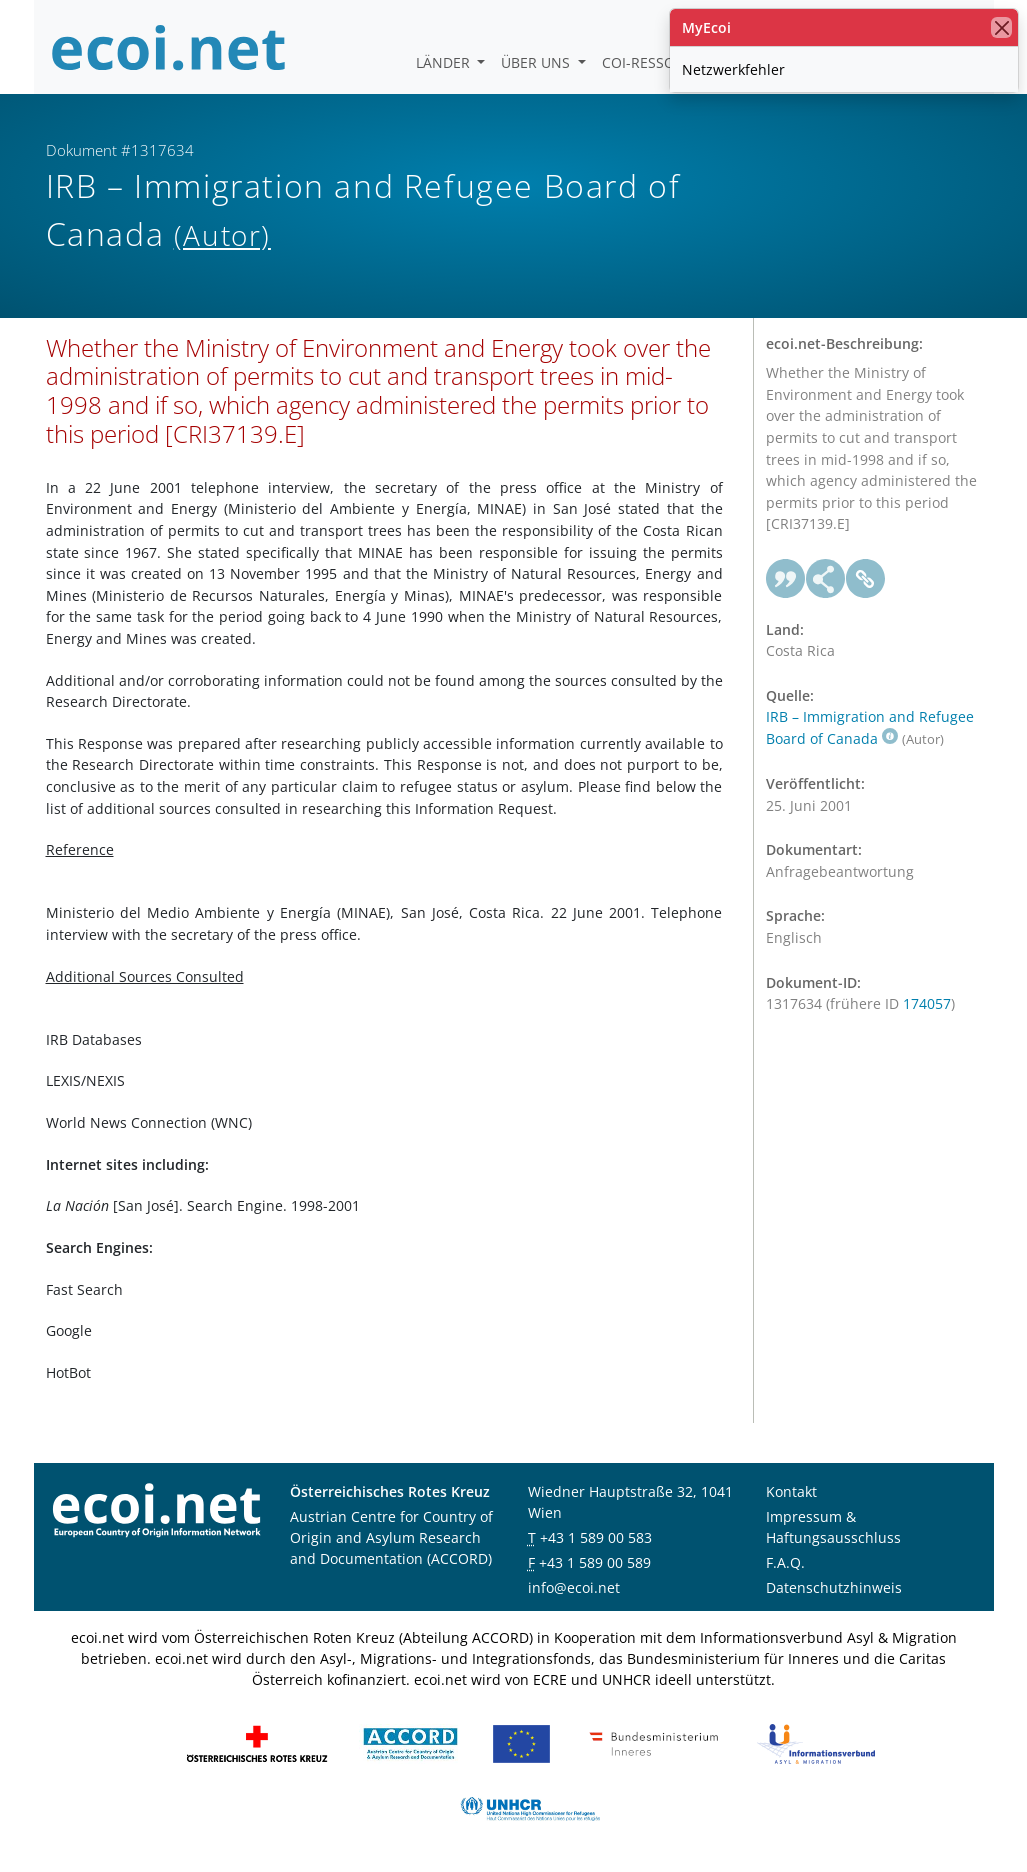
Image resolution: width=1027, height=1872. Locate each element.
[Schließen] (1001, 27)
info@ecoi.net (574, 1587)
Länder (445, 62)
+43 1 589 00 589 (595, 1562)
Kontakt (791, 1491)
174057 (927, 1003)
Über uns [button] (537, 62)
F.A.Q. (785, 1562)
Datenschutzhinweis (834, 1587)
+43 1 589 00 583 (596, 1537)
